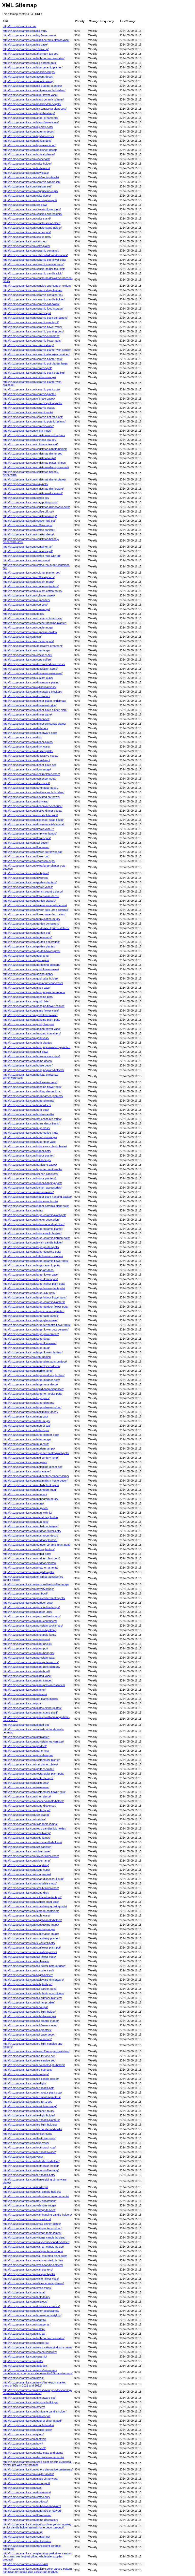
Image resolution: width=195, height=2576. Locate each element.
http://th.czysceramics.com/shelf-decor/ (27, 1796)
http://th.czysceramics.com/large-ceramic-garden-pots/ (36, 1237)
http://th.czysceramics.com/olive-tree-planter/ (30, 1517)
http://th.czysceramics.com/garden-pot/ (27, 932)
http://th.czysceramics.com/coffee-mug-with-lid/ (31, 555)
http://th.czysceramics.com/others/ (24, 2406)
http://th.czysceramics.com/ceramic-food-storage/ (33, 308)
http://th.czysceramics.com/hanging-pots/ (28, 996)
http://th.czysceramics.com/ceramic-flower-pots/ (32, 340)
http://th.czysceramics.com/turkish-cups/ (27, 2133)
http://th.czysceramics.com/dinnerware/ (27, 2492)
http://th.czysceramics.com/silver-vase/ (26, 1851)
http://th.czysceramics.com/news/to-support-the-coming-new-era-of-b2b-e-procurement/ (37, 2392)
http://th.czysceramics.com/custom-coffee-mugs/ (32, 590)
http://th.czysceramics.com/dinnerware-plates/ (31, 682)
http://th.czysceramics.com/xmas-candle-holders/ (33, 2264)
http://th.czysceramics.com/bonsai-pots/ (27, 140)
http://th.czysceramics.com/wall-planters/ (28, 2269)
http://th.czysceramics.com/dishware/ (25, 801)
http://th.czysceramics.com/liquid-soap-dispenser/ (33, 1389)
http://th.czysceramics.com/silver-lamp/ (27, 1860)
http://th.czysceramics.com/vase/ (23, 2156)
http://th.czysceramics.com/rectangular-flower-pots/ (34, 1791)
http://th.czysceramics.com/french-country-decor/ (33, 891)
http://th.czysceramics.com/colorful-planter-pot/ (31, 572)
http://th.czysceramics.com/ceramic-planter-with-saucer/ (37, 349)
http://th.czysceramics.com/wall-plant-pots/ (29, 2274)
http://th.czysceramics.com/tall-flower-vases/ (30, 2025)
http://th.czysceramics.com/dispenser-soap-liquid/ (33, 819)
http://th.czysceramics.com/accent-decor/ (28, 76)
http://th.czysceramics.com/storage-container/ (31, 1910)
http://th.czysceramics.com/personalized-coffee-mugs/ (36, 1584)
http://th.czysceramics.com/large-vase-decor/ (30, 1384)
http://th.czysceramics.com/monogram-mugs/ (30, 1498)
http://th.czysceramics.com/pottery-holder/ (28, 1768)
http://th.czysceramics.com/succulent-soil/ (28, 1970)
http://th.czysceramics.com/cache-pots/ (27, 232)
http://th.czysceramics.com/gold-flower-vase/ (30, 1015)
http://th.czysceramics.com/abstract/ (25, 2365)
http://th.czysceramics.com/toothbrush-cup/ (29, 2147)
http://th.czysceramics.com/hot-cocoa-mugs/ (30, 1137)
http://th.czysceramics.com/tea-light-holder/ (29, 2011)
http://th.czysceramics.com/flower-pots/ (27, 838)
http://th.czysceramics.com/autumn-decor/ (28, 131)
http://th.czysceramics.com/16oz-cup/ (25, 49)
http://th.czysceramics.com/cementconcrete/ (30, 2351)
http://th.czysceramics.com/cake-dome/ (27, 195)
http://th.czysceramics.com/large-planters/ (28, 1402)
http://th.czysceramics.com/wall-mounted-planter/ (33, 2260)
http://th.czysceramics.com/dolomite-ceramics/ (31, 2306)
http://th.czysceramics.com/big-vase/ (25, 44)
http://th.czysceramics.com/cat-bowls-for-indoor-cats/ (35, 255)
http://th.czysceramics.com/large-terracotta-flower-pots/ (37, 1324)
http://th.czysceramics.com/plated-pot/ (26, 1724)
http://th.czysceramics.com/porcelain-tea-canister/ (33, 1741)
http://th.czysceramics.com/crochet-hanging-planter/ (35, 622)
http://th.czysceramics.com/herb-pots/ (26, 1109)
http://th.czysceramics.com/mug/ (22, 2532)
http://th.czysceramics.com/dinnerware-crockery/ (32, 691)
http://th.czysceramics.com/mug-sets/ (25, 1521)
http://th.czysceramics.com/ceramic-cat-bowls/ (31, 303)
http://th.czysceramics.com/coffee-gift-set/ (28, 511)
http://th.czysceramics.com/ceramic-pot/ (27, 368)
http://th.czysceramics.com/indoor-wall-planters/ (32, 1233)
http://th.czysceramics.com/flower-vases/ (28, 886)
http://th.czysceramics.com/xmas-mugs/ (27, 2287)
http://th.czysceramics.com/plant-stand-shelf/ (30, 1712)
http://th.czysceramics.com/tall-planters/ (27, 2029)
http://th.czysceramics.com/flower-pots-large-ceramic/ (36, 909)
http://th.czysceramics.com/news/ (23, 2377)
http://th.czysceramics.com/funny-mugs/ (27, 937)
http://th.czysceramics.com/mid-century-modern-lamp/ (36, 1475)
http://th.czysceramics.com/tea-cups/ (25, 2007)
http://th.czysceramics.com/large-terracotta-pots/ (32, 1393)
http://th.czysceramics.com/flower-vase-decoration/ (34, 914)
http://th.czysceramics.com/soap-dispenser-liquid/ (33, 1878)
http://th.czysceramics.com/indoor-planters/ (29, 1178)
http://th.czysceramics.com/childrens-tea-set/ (30, 444)
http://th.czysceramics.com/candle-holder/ (28, 2425)
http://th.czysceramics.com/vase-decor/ (27, 2219)
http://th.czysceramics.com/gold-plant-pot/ (28, 1024)
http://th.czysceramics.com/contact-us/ (26, 2536)
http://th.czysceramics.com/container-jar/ (28, 546)
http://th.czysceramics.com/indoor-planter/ (28, 1155)
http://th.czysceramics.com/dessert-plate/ (28, 751)
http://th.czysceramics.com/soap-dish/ (26, 1892)
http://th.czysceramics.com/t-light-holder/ (28, 1975)
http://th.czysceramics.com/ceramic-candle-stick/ (32, 273)
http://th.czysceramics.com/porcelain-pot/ (28, 1755)
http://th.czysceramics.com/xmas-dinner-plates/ (32, 2223)
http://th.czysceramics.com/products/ (25, 2501)
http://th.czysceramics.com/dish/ (22, 737)
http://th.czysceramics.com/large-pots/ (26, 1398)
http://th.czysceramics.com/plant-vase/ (26, 1639)
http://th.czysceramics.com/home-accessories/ (31, 1056)
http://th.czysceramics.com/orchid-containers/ (30, 1526)
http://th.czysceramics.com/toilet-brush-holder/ (31, 2161)
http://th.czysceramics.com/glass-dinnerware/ (30, 2478)
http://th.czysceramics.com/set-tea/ (24, 1819)
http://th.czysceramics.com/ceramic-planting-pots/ (33, 331)
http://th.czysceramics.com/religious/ (25, 2301)
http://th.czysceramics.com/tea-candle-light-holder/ (34, 2065)
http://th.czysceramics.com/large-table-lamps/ (31, 1315)
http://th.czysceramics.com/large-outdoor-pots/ (31, 1379)
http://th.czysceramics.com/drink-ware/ (26, 746)
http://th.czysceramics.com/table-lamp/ (26, 2297)
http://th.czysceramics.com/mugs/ (23, 1503)
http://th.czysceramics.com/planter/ (24, 1689)
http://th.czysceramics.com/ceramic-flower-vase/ (32, 326)
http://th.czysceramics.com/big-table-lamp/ (29, 113)
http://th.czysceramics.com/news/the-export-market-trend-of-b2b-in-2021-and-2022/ (35, 2384)
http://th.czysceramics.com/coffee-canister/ (29, 529)
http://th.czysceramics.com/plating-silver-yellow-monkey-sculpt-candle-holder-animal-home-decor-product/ (37, 2526)
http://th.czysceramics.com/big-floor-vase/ (28, 136)
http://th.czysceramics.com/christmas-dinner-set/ (32, 453)
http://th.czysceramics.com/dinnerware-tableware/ (33, 824)
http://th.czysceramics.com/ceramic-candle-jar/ (31, 181)
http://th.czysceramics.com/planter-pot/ (27, 2416)
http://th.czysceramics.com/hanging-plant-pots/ (31, 1019)
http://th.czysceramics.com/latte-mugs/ (26, 1421)
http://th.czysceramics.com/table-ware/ (26, 1915)
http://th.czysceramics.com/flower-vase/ (27, 2515)
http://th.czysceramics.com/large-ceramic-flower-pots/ (36, 1260)
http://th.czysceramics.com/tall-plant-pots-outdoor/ (33, 1993)
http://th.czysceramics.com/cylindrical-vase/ (29, 687)
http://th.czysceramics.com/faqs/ (22, 2487)
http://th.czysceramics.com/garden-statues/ (29, 900)
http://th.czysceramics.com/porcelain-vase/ (29, 1657)
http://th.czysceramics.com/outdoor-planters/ (30, 1540)
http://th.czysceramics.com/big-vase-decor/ (29, 145)
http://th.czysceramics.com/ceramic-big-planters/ (32, 290)
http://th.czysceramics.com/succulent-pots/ (29, 1942)
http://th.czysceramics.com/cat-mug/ (25, 241)
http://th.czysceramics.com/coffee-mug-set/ (29, 520)
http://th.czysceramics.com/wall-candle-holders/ (32, 2191)
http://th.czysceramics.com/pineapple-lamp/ (29, 1634)
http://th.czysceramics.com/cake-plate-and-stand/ (33, 2452)
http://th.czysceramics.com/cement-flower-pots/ (32, 209)
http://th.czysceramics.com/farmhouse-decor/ (30, 787)
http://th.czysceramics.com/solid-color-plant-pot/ (32, 1897)
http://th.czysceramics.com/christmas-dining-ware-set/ (36, 467)
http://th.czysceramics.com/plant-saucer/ (27, 1680)
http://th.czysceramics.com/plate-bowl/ (26, 1671)
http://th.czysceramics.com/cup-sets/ (25, 604)
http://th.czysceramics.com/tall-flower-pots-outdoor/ (34, 1965)
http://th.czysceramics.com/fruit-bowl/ (25, 1051)
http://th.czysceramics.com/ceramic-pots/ (28, 412)
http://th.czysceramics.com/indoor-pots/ (27, 1150)
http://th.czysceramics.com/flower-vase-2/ (28, 828)
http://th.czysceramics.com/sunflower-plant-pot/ (32, 1947)
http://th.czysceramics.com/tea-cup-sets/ (27, 2069)
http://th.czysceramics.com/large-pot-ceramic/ (31, 1334)
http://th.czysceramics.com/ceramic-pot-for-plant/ (33, 416)
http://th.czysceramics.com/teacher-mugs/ (28, 2110)
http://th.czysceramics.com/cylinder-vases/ (29, 595)
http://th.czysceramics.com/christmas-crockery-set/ (34, 435)
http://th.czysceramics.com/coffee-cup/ (26, 2496)
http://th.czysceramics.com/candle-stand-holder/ (32, 227)
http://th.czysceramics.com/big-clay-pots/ (28, 126)
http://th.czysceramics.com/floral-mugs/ (27, 769)
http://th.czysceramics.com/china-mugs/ (27, 430)
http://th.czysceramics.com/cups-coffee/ (27, 659)
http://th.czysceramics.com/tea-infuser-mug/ (30, 2106)
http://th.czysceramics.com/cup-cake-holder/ (30, 632)
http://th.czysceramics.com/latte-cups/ (26, 1430)
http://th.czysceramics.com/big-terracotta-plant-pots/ (35, 108)
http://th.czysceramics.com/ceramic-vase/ (28, 426)
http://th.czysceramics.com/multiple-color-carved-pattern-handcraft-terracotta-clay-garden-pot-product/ (38, 2570)
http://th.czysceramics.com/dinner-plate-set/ (29, 764)
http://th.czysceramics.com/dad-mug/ (25, 728)
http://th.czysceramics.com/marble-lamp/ (28, 1370)
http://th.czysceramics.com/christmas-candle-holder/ (35, 448)
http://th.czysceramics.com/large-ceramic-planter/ (33, 1228)
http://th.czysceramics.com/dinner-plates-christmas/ (34, 700)
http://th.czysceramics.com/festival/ (24, 2438)
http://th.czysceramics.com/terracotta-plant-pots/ (32, 2092)
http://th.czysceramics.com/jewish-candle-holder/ (33, 1242)
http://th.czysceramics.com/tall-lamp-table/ (29, 2002)
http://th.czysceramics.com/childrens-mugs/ (29, 377)
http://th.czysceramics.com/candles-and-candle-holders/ (37, 285)
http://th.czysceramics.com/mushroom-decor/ (30, 1535)
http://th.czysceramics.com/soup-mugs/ (27, 1874)
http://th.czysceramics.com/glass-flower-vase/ (31, 1010)
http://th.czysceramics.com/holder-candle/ (28, 1114)
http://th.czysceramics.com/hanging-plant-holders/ (33, 1070)
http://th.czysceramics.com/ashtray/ (24, 2319)
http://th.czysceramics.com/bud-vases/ (26, 168)
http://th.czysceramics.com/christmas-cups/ (29, 458)
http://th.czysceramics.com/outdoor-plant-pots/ (31, 1558)
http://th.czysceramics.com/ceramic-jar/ (27, 313)
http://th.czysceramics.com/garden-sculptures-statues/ (36, 928)
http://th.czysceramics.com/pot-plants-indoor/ (30, 1698)
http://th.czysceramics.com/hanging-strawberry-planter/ (36, 1047)
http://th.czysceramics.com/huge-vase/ (26, 1128)
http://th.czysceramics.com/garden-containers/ (31, 923)
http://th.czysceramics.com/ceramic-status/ (29, 407)
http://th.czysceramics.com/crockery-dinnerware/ (32, 618)
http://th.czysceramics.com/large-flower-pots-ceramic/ (36, 1329)
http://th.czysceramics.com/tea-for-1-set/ (27, 2101)
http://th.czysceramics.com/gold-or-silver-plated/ (32, 2420)
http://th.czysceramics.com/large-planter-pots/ (31, 1434)
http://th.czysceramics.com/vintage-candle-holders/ (34, 2237)
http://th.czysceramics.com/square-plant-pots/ (31, 1901)
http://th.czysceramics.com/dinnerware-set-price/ (32, 806)
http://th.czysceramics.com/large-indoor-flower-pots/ (35, 1297)
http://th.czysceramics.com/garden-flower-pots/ (31, 951)
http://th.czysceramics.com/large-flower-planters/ (32, 1352)
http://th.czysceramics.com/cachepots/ (26, 158)
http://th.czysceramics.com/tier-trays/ (25, 2187)
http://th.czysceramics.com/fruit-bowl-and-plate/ (32, 2506)
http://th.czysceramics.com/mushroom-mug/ (30, 1489)
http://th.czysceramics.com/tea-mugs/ (26, 2074)
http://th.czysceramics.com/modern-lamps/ (29, 1448)
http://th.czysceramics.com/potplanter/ (26, 1736)
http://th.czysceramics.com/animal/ (24, 2292)
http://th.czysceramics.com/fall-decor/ (25, 842)
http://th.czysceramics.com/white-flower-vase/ (31, 2278)
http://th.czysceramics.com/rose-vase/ (26, 1787)
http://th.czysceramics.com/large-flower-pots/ (30, 1279)
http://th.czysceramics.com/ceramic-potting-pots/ (32, 403)
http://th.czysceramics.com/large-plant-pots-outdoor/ (35, 1361)
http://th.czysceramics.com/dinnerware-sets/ (30, 732)
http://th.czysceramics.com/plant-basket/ (27, 1643)
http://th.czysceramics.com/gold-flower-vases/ (31, 969)
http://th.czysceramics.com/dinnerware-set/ (29, 2397)
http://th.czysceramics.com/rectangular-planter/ (31, 1759)
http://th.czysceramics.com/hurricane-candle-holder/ (35, 2411)
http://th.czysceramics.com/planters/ (25, 1694)
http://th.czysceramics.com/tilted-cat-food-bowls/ (32, 2129)
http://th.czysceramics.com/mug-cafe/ (26, 1443)
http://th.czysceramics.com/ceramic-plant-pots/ (31, 389)
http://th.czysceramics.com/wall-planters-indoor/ (32, 2228)
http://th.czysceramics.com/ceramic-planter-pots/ (32, 358)
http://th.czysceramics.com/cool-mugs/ (26, 609)
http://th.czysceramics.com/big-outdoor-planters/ (32, 85)
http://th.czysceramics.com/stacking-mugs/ (29, 1929)
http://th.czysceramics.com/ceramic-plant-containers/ (35, 317)
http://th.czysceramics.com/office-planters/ (29, 1549)
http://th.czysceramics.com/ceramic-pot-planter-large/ (35, 363)
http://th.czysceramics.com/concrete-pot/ (28, 551)
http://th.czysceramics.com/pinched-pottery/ (29, 1630)
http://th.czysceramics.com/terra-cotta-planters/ (32, 2097)
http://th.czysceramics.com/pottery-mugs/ (28, 1778)
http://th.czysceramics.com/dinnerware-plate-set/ (32, 673)
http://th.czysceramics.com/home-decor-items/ (31, 1123)
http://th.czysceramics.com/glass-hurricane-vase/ (33, 983)
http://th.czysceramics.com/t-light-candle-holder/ (32, 1920)
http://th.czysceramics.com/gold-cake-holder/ (30, 978)
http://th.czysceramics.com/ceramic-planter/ (29, 394)
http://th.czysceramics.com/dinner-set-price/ (29, 705)
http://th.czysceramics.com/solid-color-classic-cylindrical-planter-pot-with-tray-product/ (37, 2463)
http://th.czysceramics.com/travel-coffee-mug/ (31, 2170)
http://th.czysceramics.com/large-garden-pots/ (31, 1247)
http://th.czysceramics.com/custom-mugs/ (28, 581)
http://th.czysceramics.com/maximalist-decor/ (30, 1411)
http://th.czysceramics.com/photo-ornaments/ (30, 1567)
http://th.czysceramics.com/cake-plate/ (26, 245)
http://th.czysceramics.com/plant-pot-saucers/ (31, 1662)
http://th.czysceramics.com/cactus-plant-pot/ (30, 200)
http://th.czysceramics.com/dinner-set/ (26, 719)
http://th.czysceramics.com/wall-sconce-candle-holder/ (36, 2242)
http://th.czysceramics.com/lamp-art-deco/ (28, 1269)
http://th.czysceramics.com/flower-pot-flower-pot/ (32, 851)
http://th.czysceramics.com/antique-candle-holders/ (34, 90)
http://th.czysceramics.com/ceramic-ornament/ (31, 336)
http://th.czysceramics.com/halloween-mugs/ (30, 1082)
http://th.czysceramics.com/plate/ (23, 2361)
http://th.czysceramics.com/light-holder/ (27, 1356)
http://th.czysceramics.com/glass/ (23, 2434)
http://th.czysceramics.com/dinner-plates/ (28, 741)
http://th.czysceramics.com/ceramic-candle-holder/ (33, 299)
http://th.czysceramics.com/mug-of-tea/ (27, 1425)
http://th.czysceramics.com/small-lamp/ (27, 1833)
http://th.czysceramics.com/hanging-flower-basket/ (33, 1005)
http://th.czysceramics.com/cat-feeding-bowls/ (31, 177)
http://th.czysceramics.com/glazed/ (24, 2333)
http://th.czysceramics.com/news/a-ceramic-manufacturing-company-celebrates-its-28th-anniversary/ (38, 2372)
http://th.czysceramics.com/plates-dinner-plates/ (32, 1707)
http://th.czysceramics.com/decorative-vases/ (30, 755)
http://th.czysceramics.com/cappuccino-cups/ (30, 191)
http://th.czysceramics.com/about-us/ (25, 2564)
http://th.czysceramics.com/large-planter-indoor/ (32, 1407)
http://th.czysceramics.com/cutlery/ (24, 2329)
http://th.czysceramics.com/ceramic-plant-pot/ (31, 322)
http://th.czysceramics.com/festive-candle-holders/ (33, 792)
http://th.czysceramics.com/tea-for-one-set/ (29, 2055)
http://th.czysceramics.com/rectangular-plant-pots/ (33, 1773)
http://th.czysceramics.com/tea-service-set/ (29, 2060)
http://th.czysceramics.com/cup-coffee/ (26, 600)
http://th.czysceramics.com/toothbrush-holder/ (31, 2165)
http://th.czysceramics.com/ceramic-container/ (31, 250)
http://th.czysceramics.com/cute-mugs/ (26, 650)
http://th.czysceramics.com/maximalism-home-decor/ (35, 1480)
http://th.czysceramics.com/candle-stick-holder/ (31, 223)
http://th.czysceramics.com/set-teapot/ (26, 1814)
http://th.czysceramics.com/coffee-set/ (26, 497)
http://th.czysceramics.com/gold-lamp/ (26, 955)
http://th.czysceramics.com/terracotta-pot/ (28, 2087)
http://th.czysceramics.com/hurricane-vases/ (30, 1164)
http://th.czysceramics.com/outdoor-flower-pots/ (32, 1530)
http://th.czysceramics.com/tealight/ (24, 2083)
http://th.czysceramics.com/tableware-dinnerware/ (33, 1979)
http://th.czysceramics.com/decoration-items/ (30, 668)
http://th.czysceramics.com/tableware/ (26, 1961)
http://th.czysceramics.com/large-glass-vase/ (30, 1320)
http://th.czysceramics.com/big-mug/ (25, 30)
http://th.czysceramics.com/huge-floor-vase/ (29, 1141)
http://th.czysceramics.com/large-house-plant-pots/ (34, 1288)
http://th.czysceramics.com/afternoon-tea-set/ (30, 53)
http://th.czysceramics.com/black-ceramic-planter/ (33, 99)
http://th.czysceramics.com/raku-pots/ (26, 1782)
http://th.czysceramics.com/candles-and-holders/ (32, 213)
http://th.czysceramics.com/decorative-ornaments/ (33, 2457)
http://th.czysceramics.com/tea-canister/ (27, 2039)
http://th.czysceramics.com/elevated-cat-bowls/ (31, 796)
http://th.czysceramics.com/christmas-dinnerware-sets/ (36, 506)
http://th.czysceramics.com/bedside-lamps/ (29, 72)
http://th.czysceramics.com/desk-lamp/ (26, 760)
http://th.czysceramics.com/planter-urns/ (27, 1611)
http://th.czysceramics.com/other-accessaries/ (31, 2310)
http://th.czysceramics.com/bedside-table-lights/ (32, 104)
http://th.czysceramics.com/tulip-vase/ (26, 2142)
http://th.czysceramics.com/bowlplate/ (26, 172)
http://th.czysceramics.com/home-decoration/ (30, 2519)
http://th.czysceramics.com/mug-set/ (25, 1462)
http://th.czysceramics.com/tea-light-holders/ (30, 2124)
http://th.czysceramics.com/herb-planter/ (27, 1042)
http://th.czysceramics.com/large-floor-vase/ (29, 1343)
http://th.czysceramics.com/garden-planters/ (30, 882)
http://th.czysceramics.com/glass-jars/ (26, 960)
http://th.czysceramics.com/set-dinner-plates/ (30, 1764)
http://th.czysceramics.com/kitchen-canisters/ (30, 1173)
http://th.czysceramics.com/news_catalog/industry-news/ (37, 2347)
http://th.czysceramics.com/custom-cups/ (28, 677)
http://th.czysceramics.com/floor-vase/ (26, 847)
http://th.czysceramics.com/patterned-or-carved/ (32, 2510)
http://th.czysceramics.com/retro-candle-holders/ (32, 1842)
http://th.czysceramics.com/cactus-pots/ (27, 236)
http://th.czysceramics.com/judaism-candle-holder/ (33, 1224)
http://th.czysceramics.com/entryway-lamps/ (30, 833)
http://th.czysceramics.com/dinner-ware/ (27, 714)
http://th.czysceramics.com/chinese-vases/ (29, 398)
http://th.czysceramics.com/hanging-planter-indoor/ (34, 992)
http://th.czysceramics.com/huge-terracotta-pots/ (32, 1169)
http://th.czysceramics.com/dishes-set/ (26, 783)
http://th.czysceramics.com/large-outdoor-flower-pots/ (35, 1306)
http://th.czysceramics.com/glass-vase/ (26, 987)
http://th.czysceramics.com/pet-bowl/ (25, 1593)
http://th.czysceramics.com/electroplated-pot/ (30, 815)
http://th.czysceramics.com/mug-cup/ (25, 1416)
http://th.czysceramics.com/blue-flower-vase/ (30, 94)
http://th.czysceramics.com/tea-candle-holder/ (31, 2078)
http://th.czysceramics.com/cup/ (22, 636)
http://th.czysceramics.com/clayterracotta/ (28, 2474)
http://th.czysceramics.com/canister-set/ (27, 186)
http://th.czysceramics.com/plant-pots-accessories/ (34, 1685)
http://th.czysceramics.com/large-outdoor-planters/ (33, 1375)
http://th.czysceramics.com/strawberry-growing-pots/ (35, 1906)
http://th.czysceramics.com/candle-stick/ (27, 2429)
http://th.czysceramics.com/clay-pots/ (25, 484)
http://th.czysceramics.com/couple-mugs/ (28, 627)
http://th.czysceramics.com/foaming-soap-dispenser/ (35, 905)
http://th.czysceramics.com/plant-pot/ (25, 1648)
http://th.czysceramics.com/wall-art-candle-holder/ (33, 2246)
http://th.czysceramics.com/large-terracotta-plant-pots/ (36, 1453)
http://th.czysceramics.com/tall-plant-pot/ (27, 1984)
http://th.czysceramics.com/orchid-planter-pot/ (31, 1485)
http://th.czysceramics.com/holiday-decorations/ (32, 1091)
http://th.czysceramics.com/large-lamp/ (26, 1338)
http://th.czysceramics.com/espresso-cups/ (29, 860)
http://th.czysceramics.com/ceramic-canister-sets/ (33, 264)
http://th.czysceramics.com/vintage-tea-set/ (29, 2210)
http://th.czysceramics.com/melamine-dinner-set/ (32, 1466)
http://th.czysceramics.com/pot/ (22, 1703)
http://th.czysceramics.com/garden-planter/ (29, 946)
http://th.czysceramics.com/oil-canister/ (27, 1471)
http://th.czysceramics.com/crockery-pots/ (28, 641)
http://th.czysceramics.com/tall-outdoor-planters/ (32, 1997)
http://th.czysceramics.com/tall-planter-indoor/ (31, 2020)
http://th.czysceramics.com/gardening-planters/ (31, 964)
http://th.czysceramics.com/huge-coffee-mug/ (30, 1132)
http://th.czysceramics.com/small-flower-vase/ (31, 1888)
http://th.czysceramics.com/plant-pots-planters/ (31, 1666)
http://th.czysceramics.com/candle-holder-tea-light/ (34, 268)
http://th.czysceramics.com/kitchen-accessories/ (32, 1187)
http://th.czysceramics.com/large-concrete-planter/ (33, 1311)
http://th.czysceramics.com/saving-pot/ (26, 2483)
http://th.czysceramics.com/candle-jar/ (26, 2342)
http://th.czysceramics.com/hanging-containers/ (32, 1033)
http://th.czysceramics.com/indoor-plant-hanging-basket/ (37, 1196)
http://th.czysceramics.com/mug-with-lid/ (27, 1512)
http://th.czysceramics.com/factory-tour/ (27, 2541)
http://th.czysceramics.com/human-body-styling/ (32, 2315)
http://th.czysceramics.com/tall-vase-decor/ (29, 2034)
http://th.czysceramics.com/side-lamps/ (27, 1837)
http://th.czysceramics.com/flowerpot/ (25, 877)
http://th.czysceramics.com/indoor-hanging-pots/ (32, 1182)
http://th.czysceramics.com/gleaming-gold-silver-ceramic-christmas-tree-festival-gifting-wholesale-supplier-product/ (38, 2556)
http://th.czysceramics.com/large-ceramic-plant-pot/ (34, 1215)
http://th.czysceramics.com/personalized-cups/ (31, 1607)
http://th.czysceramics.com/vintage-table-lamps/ (32, 2232)
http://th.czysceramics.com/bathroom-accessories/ (33, 58)
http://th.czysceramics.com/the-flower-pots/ (29, 2138)
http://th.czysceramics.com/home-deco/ (27, 1105)
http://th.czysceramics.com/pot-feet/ (24, 1746)
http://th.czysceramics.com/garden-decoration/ (31, 941)
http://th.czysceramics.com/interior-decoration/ (31, 1219)
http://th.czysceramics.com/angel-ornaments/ (30, 117)
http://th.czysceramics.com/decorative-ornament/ (33, 645)
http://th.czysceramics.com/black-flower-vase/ (31, 122)
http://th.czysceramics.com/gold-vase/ (26, 1038)
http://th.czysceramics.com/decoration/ (26, 696)
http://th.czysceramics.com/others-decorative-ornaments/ (38, 2469)
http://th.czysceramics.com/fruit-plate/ (26, 873)
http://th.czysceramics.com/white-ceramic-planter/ (33, 2283)
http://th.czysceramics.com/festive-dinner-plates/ (32, 810)
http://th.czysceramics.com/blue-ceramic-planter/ (32, 67)
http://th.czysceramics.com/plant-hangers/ (28, 1653)
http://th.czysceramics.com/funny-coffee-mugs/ (31, 918)
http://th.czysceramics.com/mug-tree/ (25, 1508)
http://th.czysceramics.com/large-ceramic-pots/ (31, 1265)
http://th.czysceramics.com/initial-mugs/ (27, 1160)
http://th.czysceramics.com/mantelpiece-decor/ (31, 1366)
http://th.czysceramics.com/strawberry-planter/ (31, 1938)
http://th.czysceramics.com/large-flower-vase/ (30, 1274)
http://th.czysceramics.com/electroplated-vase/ (31, 773)
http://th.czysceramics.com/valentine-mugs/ (29, 2205)
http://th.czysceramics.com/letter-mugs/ (27, 1439)
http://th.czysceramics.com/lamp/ (23, 1210)
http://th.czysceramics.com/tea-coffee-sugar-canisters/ (36, 2051)
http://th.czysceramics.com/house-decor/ (28, 1065)
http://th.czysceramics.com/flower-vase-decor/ (31, 896)
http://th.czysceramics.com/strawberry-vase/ (30, 1952)
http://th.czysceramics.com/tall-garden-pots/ (29, 1988)
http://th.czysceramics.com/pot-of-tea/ (26, 1750)
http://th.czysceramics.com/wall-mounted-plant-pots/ (35, 2255)
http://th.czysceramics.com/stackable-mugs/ (30, 1883)
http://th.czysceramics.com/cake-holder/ (27, 163)
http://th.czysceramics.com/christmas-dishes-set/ (33, 493)
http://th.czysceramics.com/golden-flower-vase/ (32, 1028)
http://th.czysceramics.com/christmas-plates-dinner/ (34, 462)
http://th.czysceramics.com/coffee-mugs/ (27, 525)
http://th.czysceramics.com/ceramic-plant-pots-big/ (33, 372)
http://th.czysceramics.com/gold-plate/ (26, 1001)
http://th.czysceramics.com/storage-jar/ (26, 2324)
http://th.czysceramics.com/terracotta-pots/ (29, 2174)
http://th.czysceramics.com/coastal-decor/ (28, 534)
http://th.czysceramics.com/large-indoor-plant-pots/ (34, 1283)
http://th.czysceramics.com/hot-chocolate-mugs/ (32, 1118)
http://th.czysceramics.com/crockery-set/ (27, 654)
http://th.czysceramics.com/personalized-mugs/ (32, 1616)
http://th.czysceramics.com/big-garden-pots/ (30, 62)
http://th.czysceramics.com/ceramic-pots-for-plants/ (34, 421)
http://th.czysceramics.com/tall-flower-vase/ (29, 1956)
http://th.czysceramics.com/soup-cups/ (26, 1869)
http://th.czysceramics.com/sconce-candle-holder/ (33, 1801)
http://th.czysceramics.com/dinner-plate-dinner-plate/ (35, 709)
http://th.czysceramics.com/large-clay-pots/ (29, 1292)
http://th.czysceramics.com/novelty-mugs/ (28, 1588)
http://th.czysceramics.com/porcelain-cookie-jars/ (33, 1625)
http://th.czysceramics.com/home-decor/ (27, 1060)
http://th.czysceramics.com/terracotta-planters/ (31, 2119)
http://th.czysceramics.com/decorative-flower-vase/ (34, 664)
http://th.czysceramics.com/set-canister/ (27, 1846)
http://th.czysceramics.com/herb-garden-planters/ (33, 1095)
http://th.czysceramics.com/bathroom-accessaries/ (33, 2338)
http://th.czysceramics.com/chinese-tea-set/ (29, 439)
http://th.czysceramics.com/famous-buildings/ (30, 2402)
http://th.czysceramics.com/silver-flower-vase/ (31, 1855)
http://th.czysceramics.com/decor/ (23, 613)
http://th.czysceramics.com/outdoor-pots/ (28, 1602)
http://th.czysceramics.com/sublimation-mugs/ (31, 1933)
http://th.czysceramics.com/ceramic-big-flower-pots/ (34, 259)
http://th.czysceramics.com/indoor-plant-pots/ (30, 1201)
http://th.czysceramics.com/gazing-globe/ (28, 973)
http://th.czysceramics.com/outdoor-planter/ (29, 1562)
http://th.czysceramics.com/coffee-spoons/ (29, 577)
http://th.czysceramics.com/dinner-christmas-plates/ (34, 723)
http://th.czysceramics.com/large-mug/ (26, 1347)
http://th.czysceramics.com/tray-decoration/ (29, 2200)
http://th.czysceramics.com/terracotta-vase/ (29, 2152)
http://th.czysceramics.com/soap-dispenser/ (29, 1805)
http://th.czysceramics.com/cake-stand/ (27, 218)
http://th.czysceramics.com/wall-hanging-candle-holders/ (37, 2214)
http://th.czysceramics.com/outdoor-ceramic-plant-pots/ (36, 1544)
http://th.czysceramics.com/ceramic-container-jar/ (33, 294)
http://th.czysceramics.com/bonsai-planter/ (29, 154)
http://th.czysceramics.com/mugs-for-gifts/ (28, 1572)
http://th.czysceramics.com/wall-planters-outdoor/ (33, 2251)
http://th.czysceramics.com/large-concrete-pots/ (32, 1251)
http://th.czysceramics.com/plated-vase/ (27, 1675)
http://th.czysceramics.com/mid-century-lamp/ (31, 1457)
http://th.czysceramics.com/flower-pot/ (26, 856)
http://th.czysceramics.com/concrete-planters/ (31, 586)
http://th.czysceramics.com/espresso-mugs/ (29, 778)
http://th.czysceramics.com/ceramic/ (25, 2356)
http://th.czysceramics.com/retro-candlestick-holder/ (34, 1828)
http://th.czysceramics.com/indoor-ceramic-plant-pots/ (36, 1205)
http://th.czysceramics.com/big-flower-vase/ (29, 35)
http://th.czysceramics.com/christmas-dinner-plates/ (34, 479)
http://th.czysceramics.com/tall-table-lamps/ (29, 2016)
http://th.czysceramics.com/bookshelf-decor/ (30, 149)
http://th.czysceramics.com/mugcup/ (25, 1494)
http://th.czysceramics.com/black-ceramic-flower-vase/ (36, 39)
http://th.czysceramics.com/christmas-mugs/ (30, 516)
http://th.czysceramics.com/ (19, 26)
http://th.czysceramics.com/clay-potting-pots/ (30, 502)
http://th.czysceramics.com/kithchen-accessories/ (33, 1256)
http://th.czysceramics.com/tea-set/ (24, 2448)
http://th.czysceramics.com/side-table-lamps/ (30, 1823)
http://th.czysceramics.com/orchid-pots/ (27, 1553)
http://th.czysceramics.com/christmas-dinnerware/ (33, 488)
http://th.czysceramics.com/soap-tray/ (26, 1865)
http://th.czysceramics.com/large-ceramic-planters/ (34, 1302)
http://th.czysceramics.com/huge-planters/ (28, 1100)
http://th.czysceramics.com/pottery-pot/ (26, 1810)
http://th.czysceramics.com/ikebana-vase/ (28, 1192)
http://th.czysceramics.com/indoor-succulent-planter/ (35, 1146)
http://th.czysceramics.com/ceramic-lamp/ (28, 345)
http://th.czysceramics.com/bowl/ (23, 2443)
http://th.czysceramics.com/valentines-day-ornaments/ (36, 2196)
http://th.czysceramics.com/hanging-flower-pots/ (32, 1086)
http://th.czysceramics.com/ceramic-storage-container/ (36, 354)
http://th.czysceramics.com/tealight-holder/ (29, 2115)
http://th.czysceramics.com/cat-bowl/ (25, 204)
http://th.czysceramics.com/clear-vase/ (26, 560)
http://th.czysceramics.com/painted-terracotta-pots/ (34, 1598)
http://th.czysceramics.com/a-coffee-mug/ (28, 81)
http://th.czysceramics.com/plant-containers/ (30, 1620)
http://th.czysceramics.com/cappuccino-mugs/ (31, 1924)
